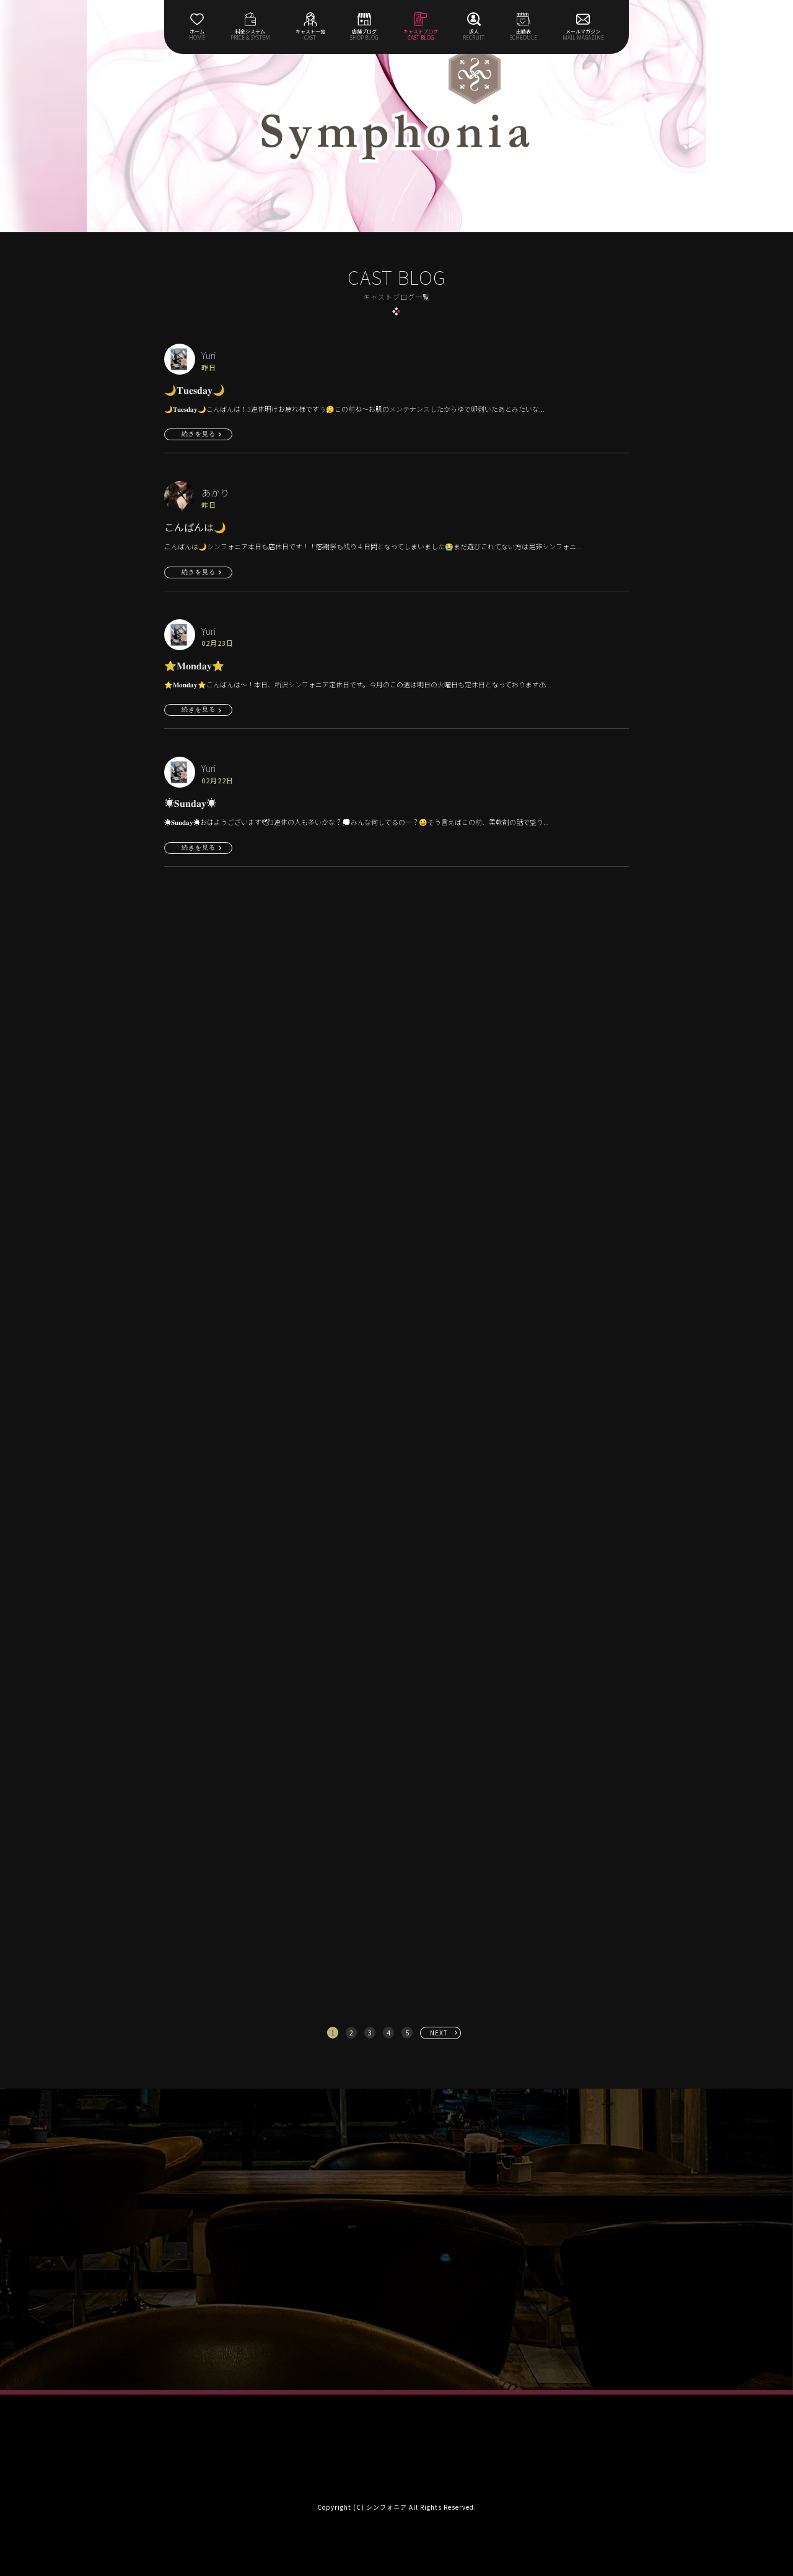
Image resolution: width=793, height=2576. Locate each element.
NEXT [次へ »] (439, 2032)
